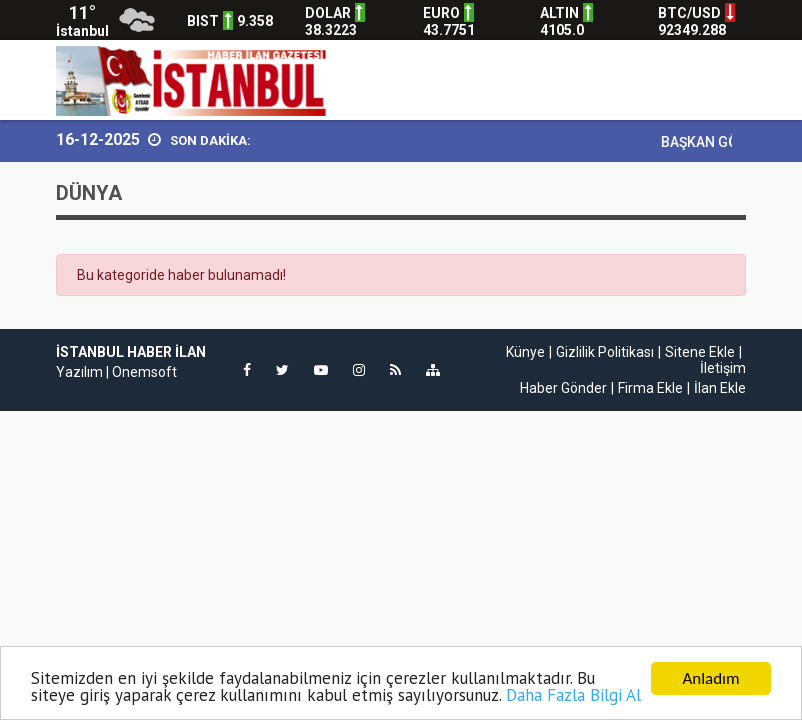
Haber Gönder (563, 388)
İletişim (723, 368)
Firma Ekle (650, 388)
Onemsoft (144, 372)
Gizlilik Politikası (605, 352)
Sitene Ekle (700, 352)
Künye (525, 352)
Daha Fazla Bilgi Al (573, 696)
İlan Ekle (720, 388)
